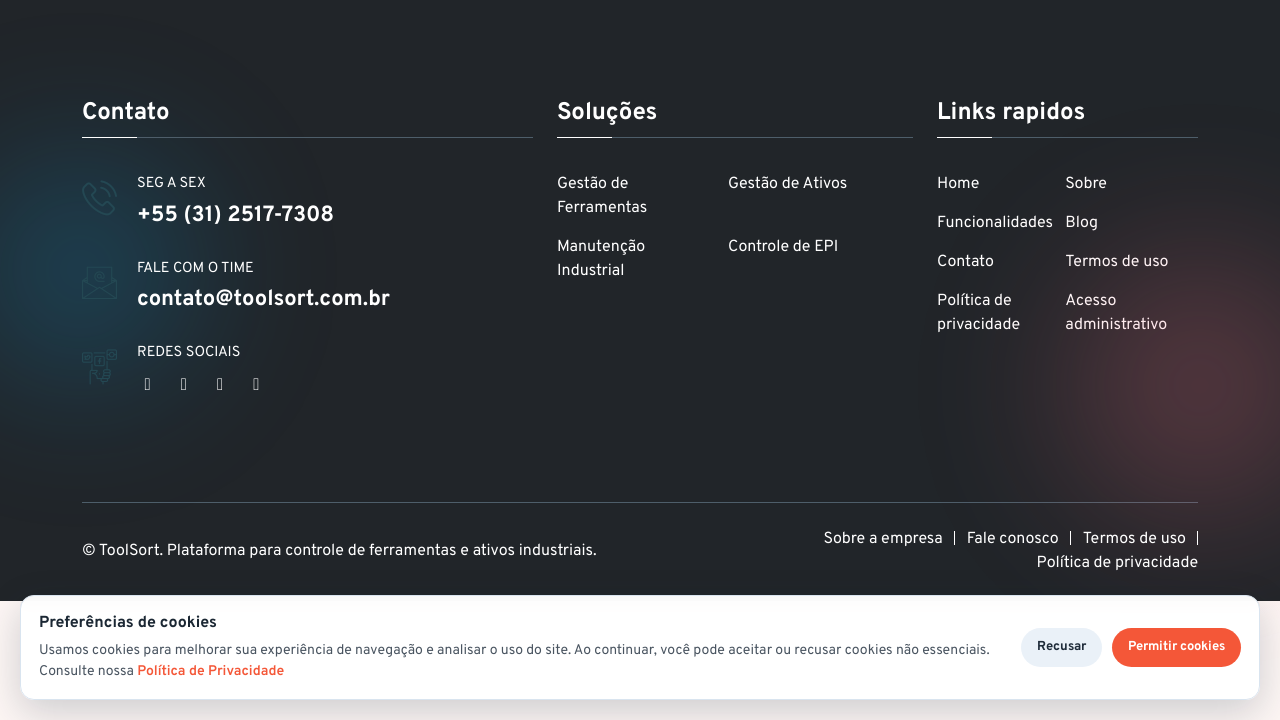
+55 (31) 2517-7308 (235, 216)
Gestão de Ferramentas (602, 197)
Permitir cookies (1176, 647)
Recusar (1061, 647)
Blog (1081, 224)
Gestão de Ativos (787, 185)
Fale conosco (1013, 540)
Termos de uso (1116, 263)
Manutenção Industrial (601, 260)
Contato (965, 263)
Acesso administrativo (1116, 314)
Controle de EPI (783, 248)
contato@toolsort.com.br (263, 300)
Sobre (1086, 185)
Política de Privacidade (210, 672)
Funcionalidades (995, 224)
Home (958, 185)
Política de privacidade (978, 314)
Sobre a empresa (883, 540)
